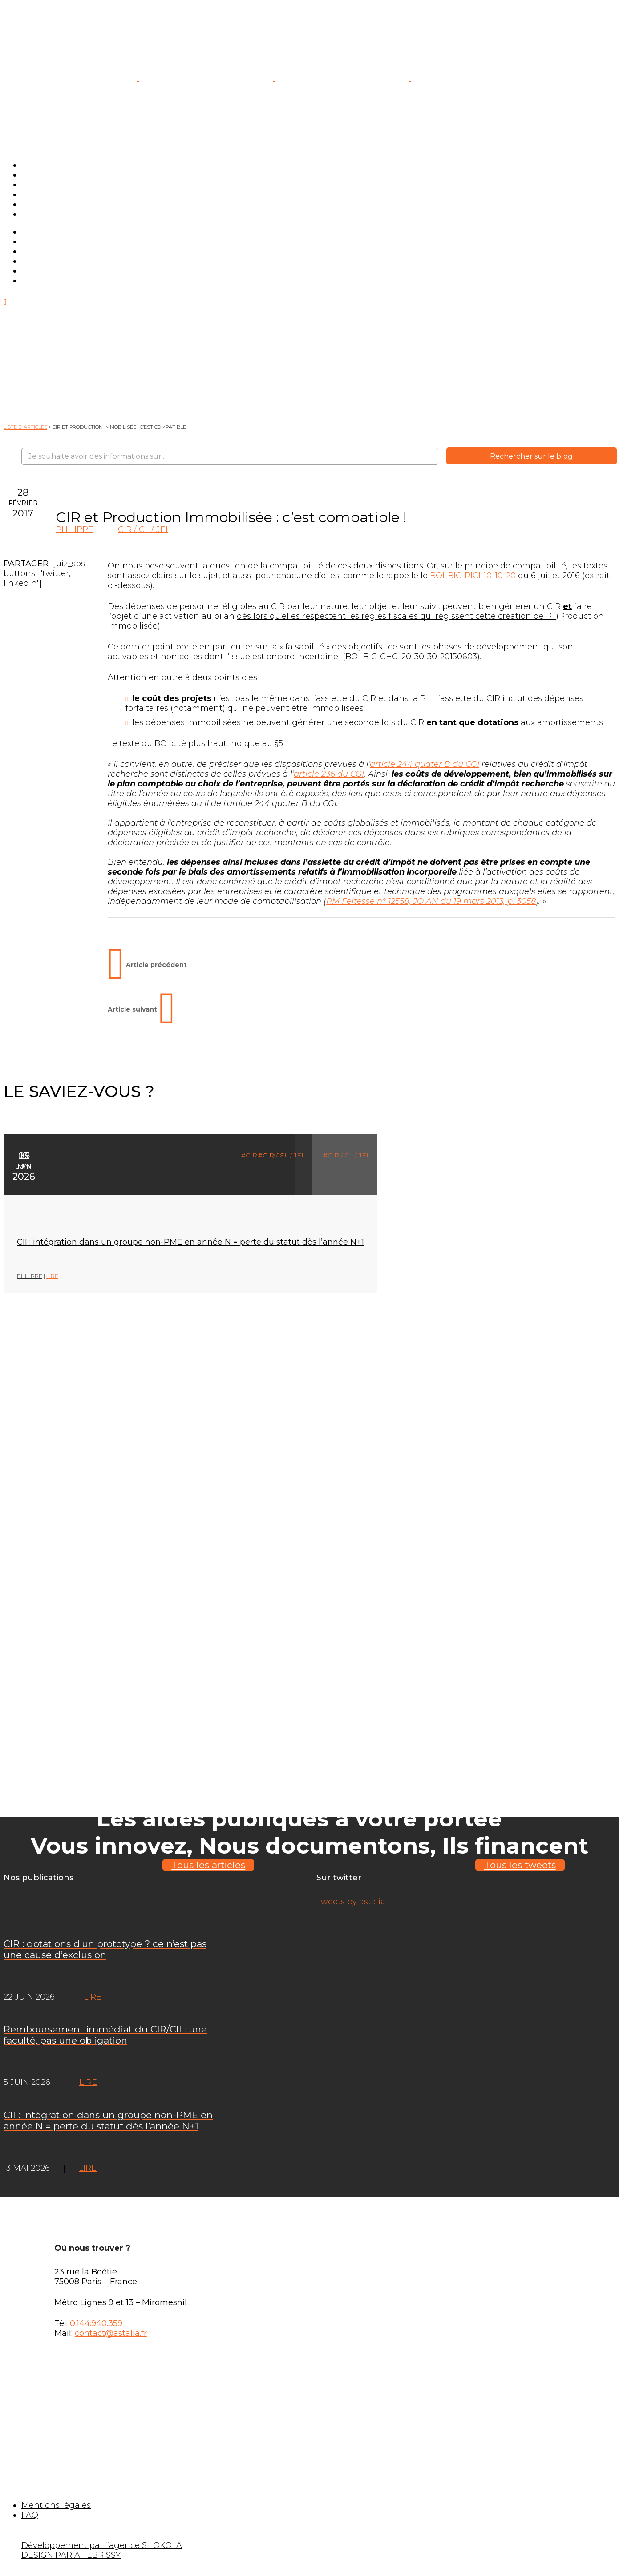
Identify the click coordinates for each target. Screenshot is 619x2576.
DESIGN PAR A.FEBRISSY (71, 2555)
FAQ (29, 2515)
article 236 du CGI (329, 774)
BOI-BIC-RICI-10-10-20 (473, 576)
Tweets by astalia (350, 1902)
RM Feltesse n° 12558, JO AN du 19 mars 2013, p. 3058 (431, 901)
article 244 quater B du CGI (424, 764)
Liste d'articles (25, 427)
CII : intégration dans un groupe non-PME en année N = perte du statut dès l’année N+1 (190, 1242)
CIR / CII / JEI (143, 529)
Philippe (74, 529)
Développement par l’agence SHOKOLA (101, 2545)
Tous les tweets (520, 1865)
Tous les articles (208, 1865)
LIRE (52, 1276)
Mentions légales (56, 2505)
